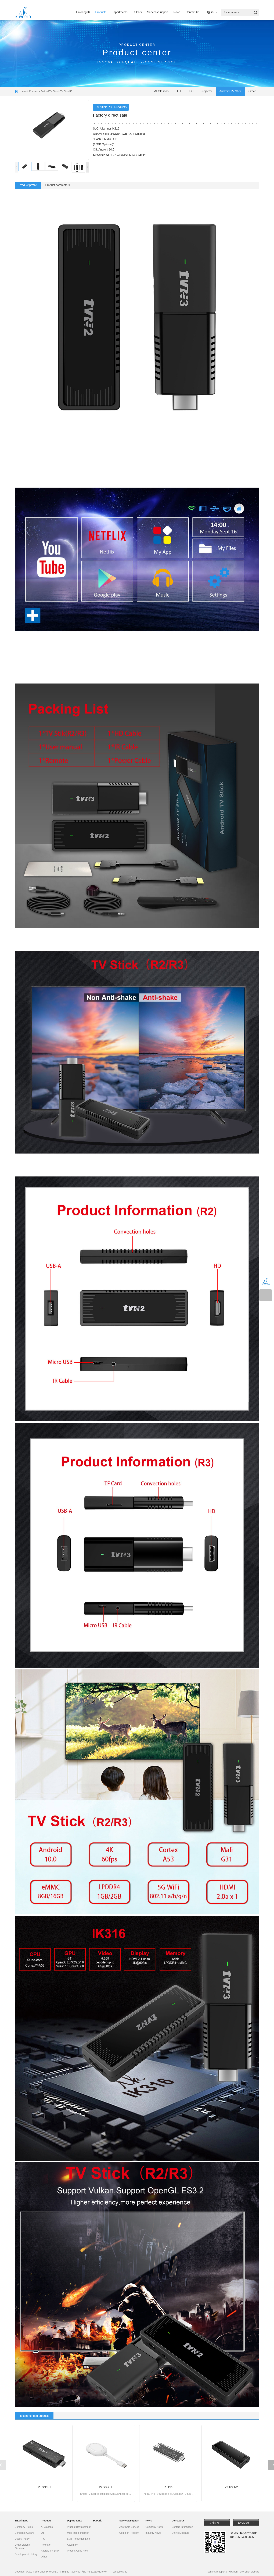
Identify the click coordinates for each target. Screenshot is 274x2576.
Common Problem (129, 2532)
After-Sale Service (129, 2526)
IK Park (137, 12)
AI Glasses (161, 91)
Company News (154, 2526)
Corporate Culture (24, 2532)
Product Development (79, 2526)
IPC (191, 91)
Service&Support (157, 12)
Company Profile (24, 2526)
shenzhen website (249, 2571)
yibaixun (233, 2571)
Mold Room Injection (78, 2532)
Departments (119, 12)
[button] (87, 167)
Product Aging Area (77, 2550)
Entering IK (83, 12)
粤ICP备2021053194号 (94, 2571)
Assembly (72, 2544)
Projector (206, 91)
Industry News (153, 2532)
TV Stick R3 (66, 91)
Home (24, 91)
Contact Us (192, 12)
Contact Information (182, 2526)
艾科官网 (214, 2522)
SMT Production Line (78, 2538)
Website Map (120, 2571)
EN (213, 12)
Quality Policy (22, 2538)
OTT (179, 91)
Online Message (180, 2532)
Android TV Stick (230, 91)
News (176, 12)
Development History (26, 2554)
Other (252, 91)
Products (100, 12)
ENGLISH (243, 2522)
